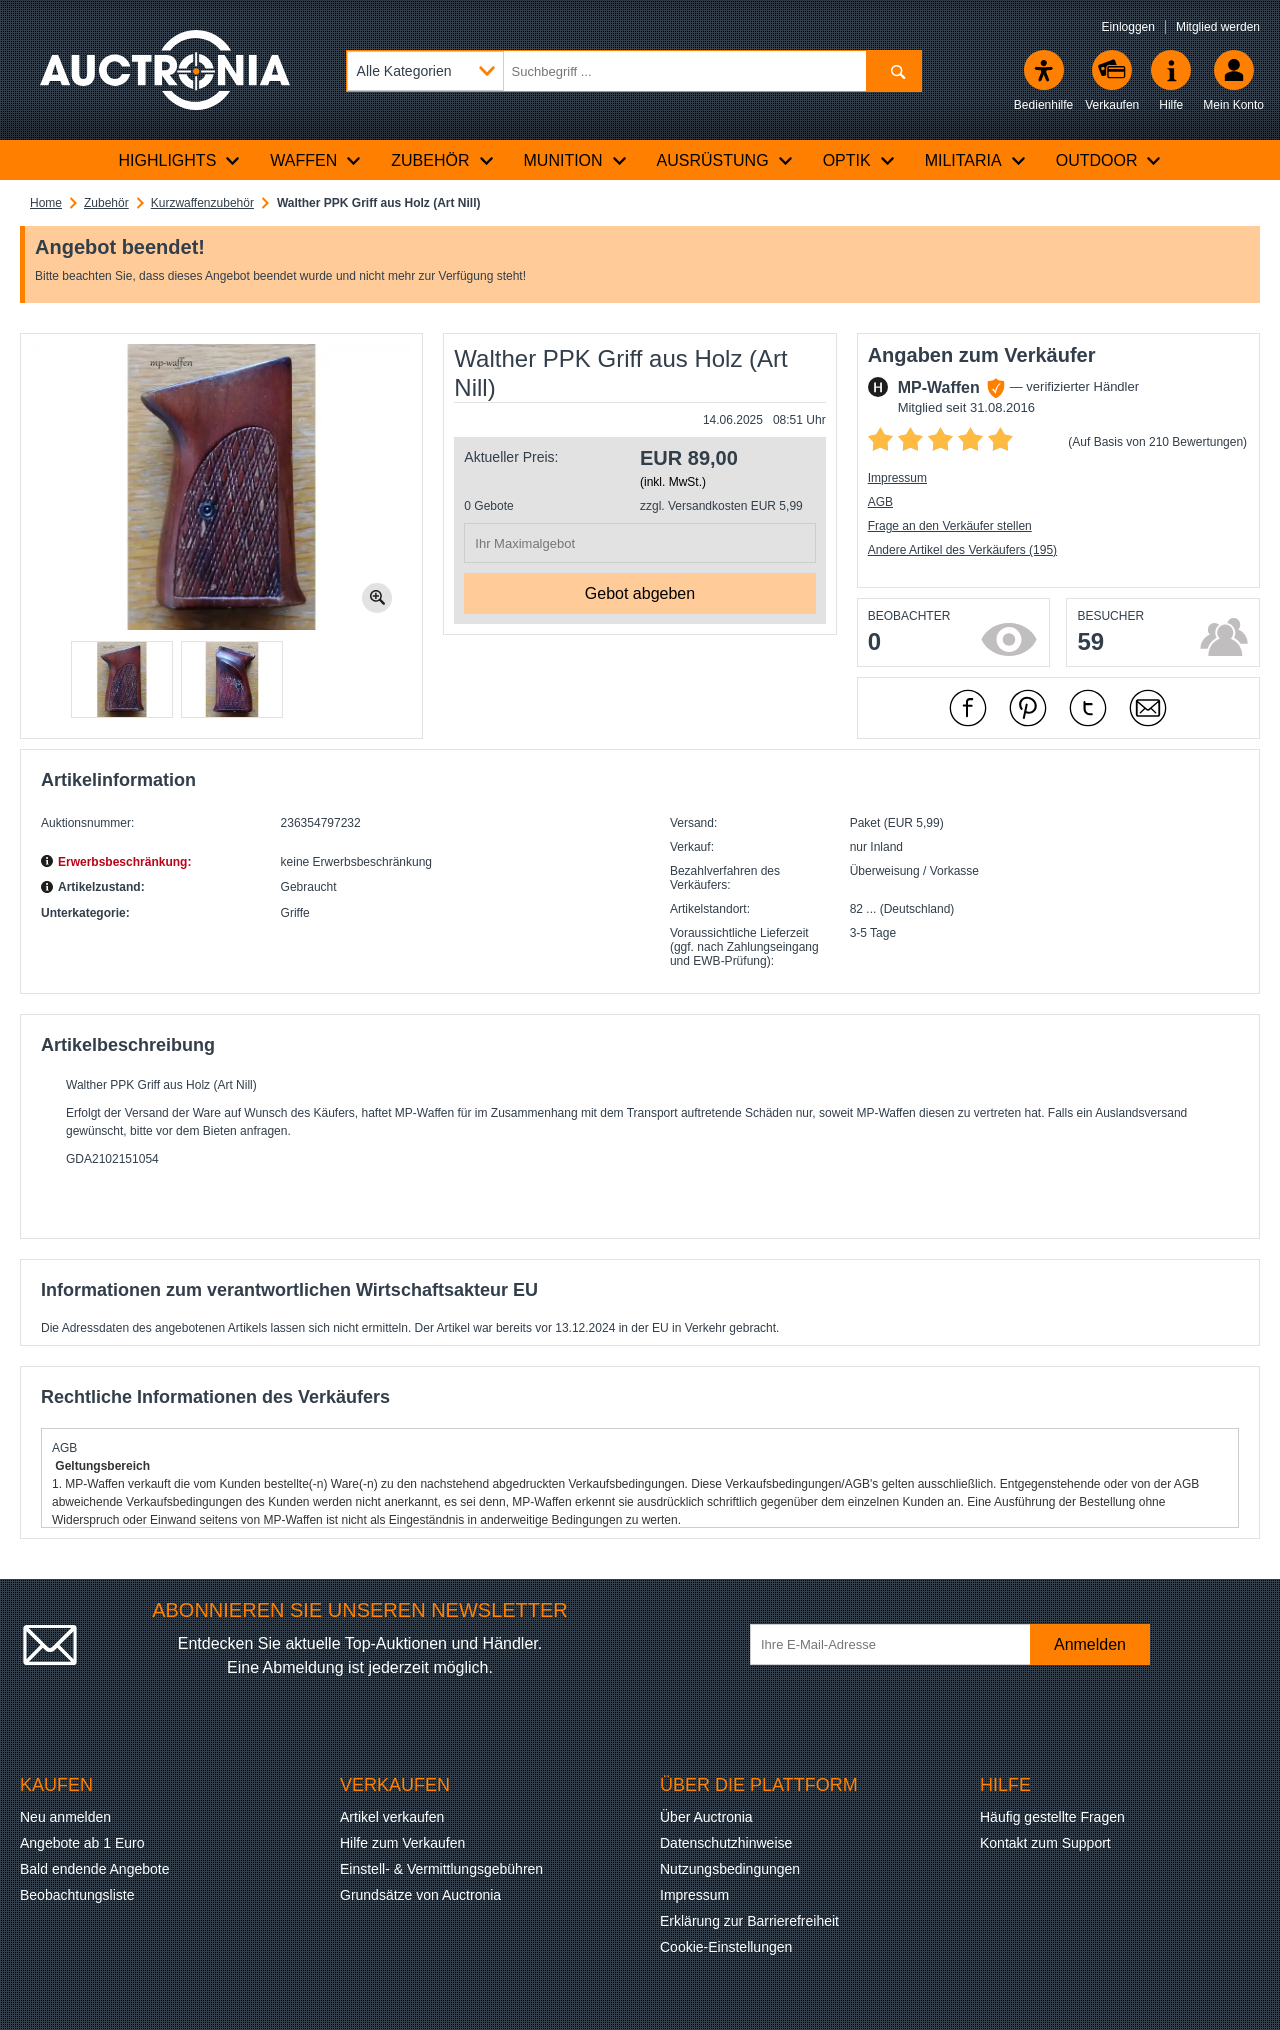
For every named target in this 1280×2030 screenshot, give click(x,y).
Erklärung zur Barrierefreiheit (749, 1921)
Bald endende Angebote (94, 1869)
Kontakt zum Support (1045, 1843)
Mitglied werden (1218, 27)
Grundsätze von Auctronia (420, 1895)
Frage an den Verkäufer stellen (950, 526)
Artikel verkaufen (392, 1817)
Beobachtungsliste (77, 1895)
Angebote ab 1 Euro (82, 1843)
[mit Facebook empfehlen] (968, 708)
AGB (880, 502)
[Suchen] (893, 71)
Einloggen (1128, 27)
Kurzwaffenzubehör (202, 203)
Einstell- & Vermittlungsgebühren (441, 1869)
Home (46, 203)
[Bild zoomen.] (377, 598)
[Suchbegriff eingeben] (634, 71)
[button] (122, 679)
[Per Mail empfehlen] (1148, 708)
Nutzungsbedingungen (730, 1869)
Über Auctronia (706, 1817)
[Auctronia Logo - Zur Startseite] (165, 70)
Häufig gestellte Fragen (1052, 1817)
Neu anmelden (65, 1817)
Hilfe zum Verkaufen (402, 1843)
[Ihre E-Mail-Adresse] (900, 1644)
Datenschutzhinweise (726, 1843)
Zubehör (106, 203)
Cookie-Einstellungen (726, 1947)
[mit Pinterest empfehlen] (1028, 708)
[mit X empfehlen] (1088, 708)
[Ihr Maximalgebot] (639, 543)
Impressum (897, 478)
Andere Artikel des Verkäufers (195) (962, 550)
